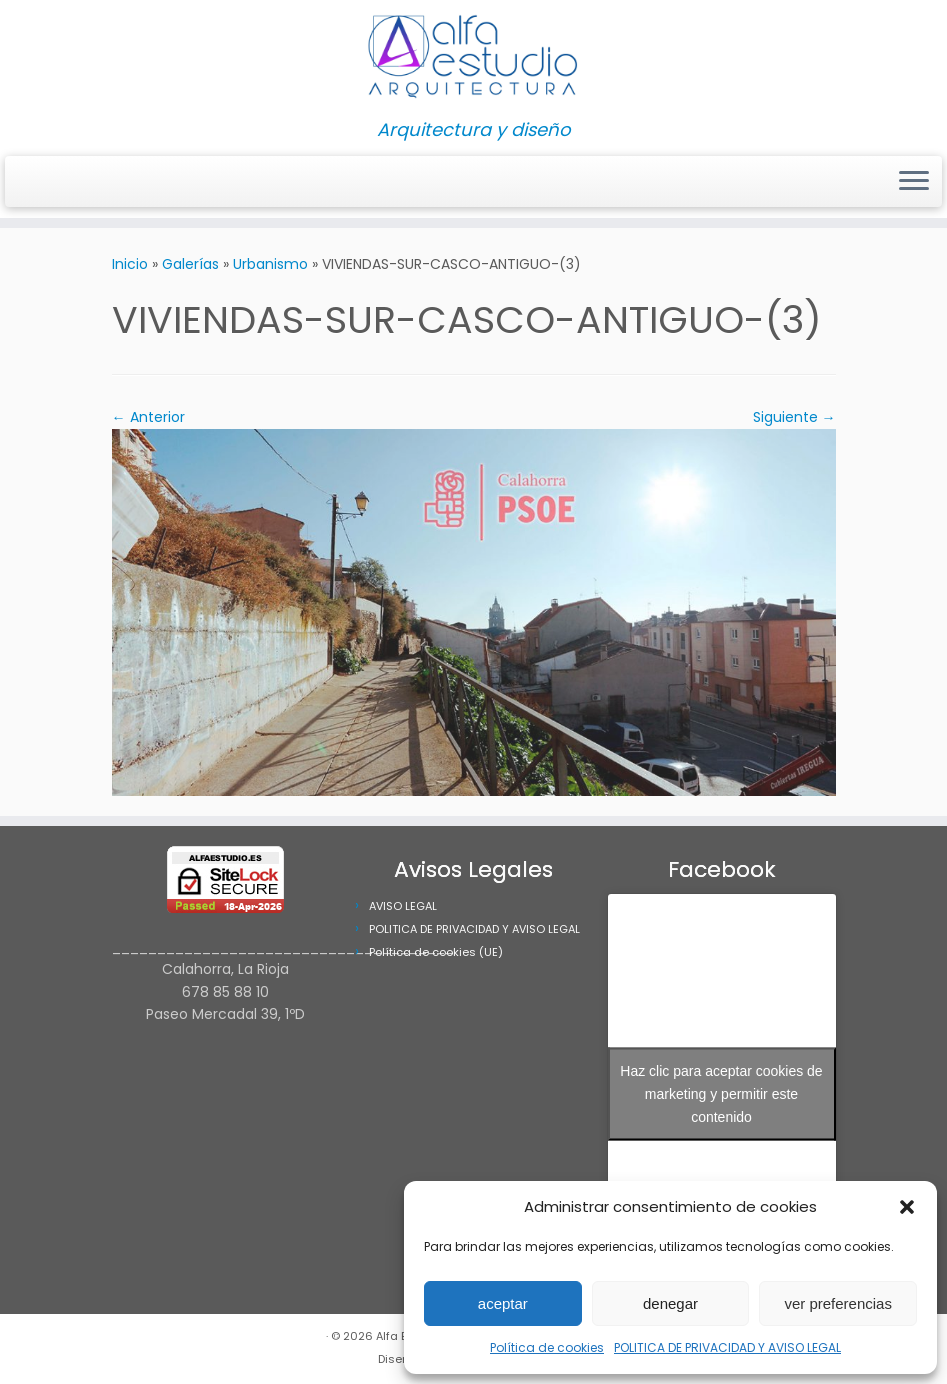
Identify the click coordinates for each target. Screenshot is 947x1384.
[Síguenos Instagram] (29, 182)
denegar (670, 1303)
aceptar (503, 1303)
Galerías (190, 264)
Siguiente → (794, 417)
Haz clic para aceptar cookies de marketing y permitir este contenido (721, 1094)
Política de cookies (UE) (436, 952)
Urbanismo (270, 264)
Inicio (130, 264)
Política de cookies (547, 1347)
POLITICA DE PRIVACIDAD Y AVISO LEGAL (727, 1347)
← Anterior (148, 417)
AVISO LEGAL (403, 906)
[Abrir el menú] (914, 182)
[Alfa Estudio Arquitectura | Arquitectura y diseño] (473, 60)
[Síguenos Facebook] (42, 182)
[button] (907, 1207)
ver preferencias (838, 1303)
